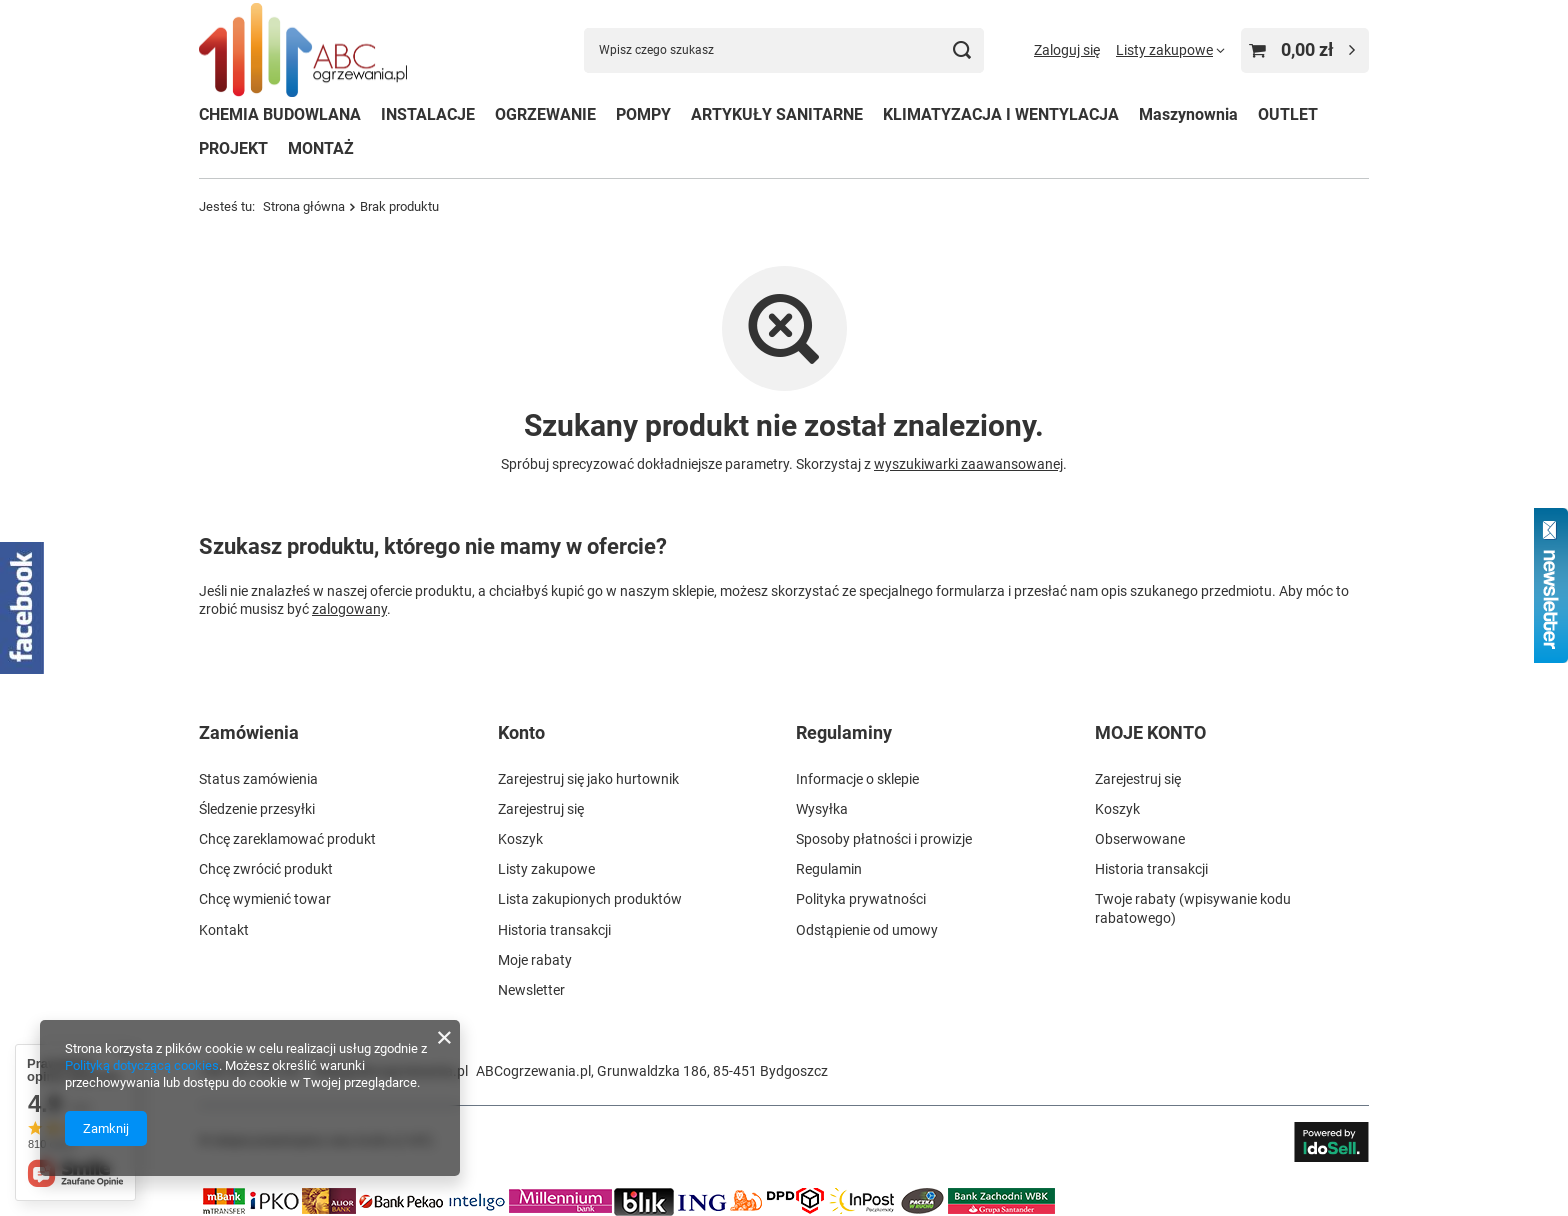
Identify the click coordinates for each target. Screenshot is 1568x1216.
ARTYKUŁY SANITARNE (777, 114)
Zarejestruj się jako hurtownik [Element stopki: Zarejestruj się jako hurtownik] (588, 779)
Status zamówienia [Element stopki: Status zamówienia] (258, 779)
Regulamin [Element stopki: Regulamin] (829, 869)
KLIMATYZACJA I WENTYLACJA (1001, 114)
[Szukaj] (961, 50)
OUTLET (1288, 114)
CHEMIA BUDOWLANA (280, 114)
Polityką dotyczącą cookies (142, 1065)
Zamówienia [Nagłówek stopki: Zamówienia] (249, 732)
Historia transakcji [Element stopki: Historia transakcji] (554, 930)
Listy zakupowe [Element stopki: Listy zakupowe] (546, 869)
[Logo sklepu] (303, 50)
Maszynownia (1188, 114)
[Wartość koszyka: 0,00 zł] (1305, 50)
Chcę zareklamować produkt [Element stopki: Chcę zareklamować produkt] (287, 839)
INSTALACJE (428, 114)
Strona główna (304, 206)
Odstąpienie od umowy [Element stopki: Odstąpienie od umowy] (867, 930)
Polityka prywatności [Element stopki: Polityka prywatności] (861, 899)
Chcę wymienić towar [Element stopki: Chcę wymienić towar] (265, 899)
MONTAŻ (321, 148)
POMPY (643, 114)
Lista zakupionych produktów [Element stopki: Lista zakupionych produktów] (590, 899)
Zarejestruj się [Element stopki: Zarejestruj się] (541, 809)
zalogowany (349, 608)
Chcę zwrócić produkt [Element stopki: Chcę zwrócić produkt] (266, 869)
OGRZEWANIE (545, 114)
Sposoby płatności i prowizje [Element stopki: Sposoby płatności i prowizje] (884, 839)
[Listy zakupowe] (1170, 50)
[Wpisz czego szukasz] (784, 50)
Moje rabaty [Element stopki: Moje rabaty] (535, 960)
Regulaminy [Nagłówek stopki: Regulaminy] (844, 732)
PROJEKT (233, 148)
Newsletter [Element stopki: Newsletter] (531, 990)
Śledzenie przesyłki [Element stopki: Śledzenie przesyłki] (257, 809)
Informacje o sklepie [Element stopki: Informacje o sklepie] (857, 779)
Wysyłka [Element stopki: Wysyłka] (822, 809)
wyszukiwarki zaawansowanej (968, 464)
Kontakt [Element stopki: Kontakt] (224, 930)
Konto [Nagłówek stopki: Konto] (521, 732)
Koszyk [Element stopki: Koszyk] (520, 839)
